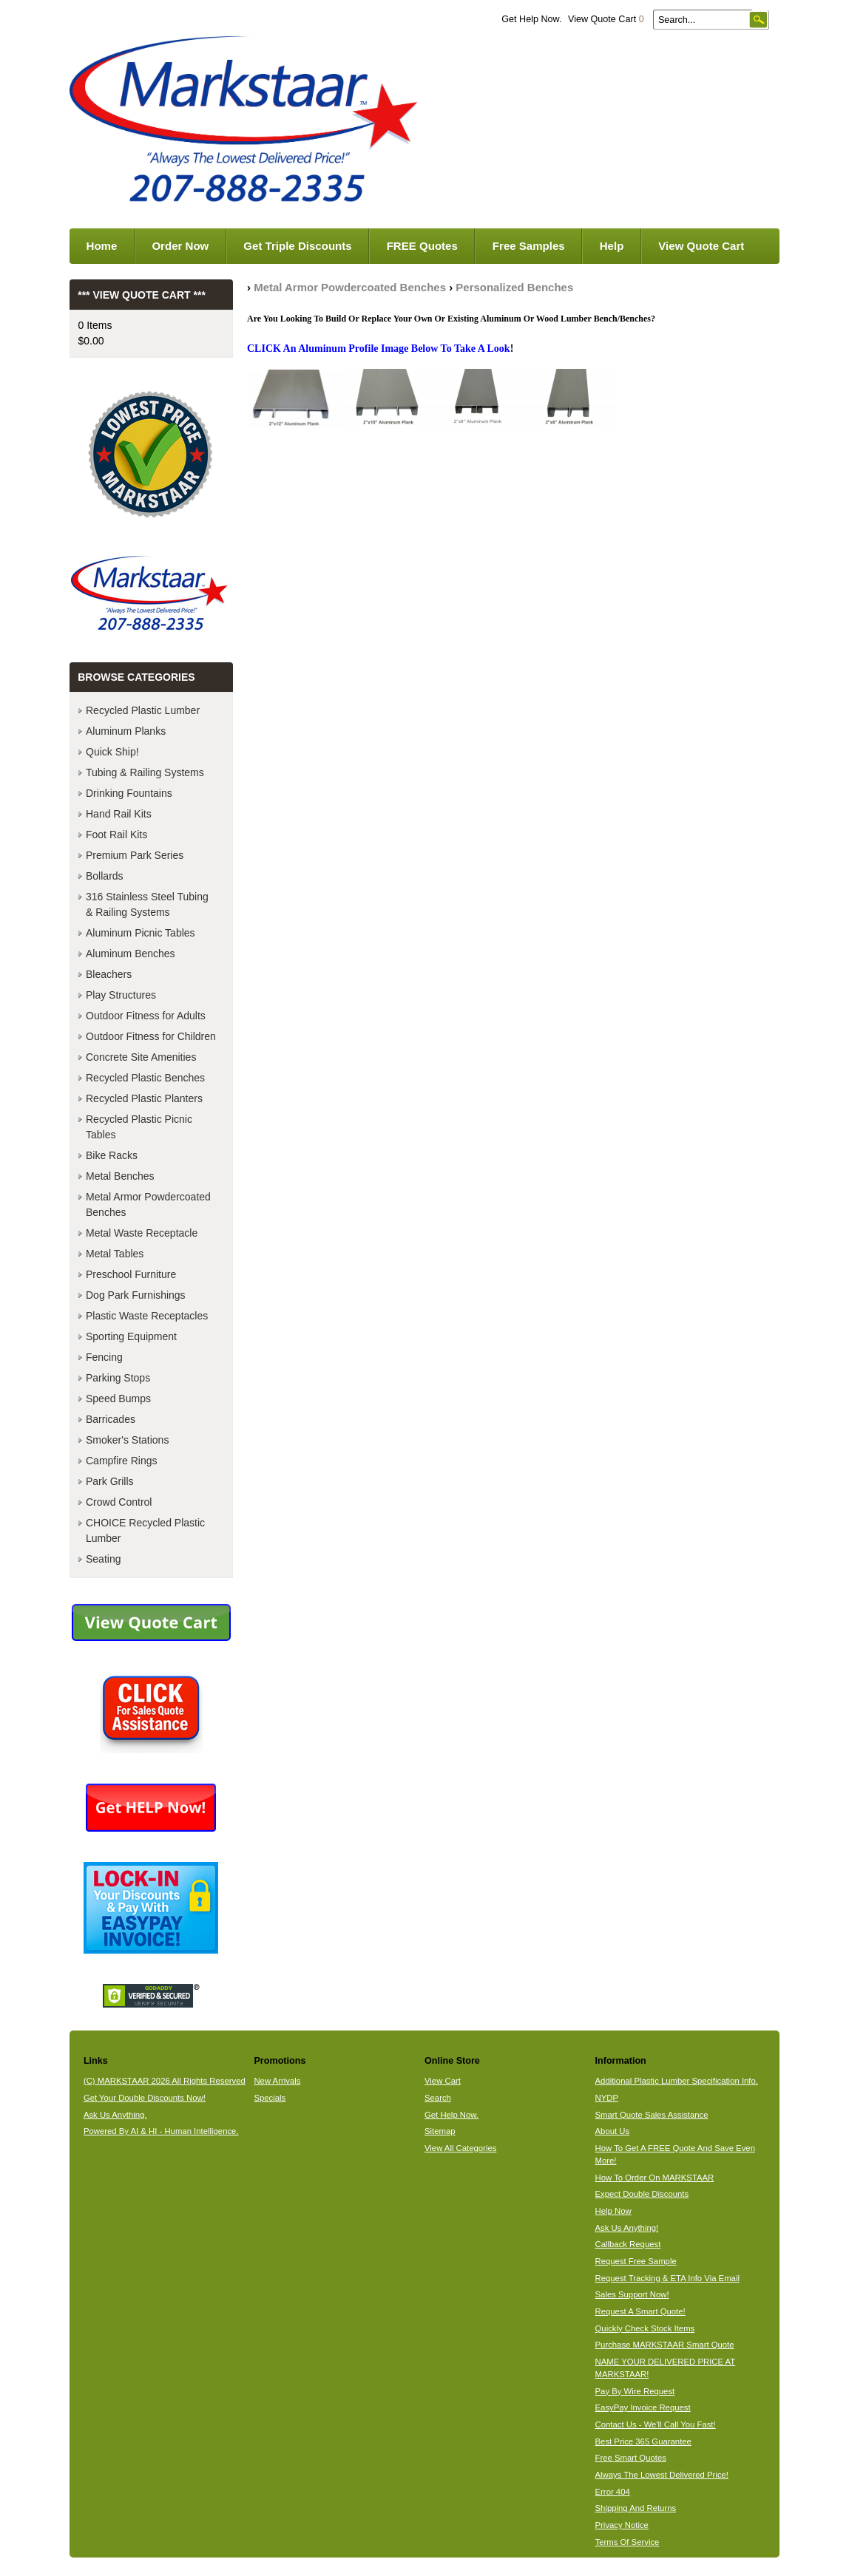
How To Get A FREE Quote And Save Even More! (675, 2154)
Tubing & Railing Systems (145, 772)
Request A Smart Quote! (640, 2311)
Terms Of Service (627, 2542)
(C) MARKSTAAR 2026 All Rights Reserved (165, 2080)
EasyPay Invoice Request (643, 2407)
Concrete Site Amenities (141, 1057)
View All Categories (460, 2148)
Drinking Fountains (129, 793)
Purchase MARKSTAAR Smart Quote (664, 2344)
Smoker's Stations (127, 1440)
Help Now (613, 2210)
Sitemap (440, 2131)
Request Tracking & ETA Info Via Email (667, 2278)
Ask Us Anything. (115, 2114)
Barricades (110, 1419)
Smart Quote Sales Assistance (651, 2114)
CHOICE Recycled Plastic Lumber (145, 1530)
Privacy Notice (622, 2525)
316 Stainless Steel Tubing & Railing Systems (147, 904)
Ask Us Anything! (627, 2227)
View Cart (442, 2080)
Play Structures (121, 995)
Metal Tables (114, 1254)
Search (437, 2097)
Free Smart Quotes (630, 2457)
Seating (103, 1559)
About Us (612, 2131)
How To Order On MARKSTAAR (654, 2177)
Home (102, 245)
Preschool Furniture (131, 1274)
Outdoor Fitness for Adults (146, 1016)
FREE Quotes (422, 245)
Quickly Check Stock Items (645, 2328)
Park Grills (110, 1481)
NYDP (606, 2097)
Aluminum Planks (126, 731)
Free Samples (529, 245)
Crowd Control (119, 1502)
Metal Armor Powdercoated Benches (350, 287)
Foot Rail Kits (116, 834)
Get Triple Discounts (297, 245)
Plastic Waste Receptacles (147, 1316)
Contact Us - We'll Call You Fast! (655, 2424)
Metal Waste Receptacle (141, 1233)
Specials (269, 2097)
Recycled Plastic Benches (145, 1078)
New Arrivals (277, 2080)
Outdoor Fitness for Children (151, 1036)
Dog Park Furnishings (136, 1295)
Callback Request (628, 2244)
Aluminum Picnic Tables (140, 933)
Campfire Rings (121, 1461)
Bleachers (109, 974)
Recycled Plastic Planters (144, 1098)
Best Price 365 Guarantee (643, 2441)
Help (612, 245)
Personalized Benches (514, 287)
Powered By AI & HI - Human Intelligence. (161, 2131)
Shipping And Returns (636, 2508)
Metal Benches (120, 1176)
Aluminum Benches (130, 953)
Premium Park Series (134, 855)
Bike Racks (112, 1155)
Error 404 (612, 2491)
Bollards (105, 876)
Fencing (104, 1357)
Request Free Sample (636, 2261)
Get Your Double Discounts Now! (145, 2097)
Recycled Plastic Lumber (143, 710)
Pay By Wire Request (635, 2391)
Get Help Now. (531, 19)
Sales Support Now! (632, 2294)
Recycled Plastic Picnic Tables (139, 1127)
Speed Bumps (118, 1398)
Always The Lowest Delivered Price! (662, 2474)
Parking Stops (118, 1378)
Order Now (180, 245)
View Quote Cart (606, 19)
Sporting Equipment (131, 1336)
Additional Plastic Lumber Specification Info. (676, 2080)
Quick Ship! (112, 752)
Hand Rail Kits (119, 814)
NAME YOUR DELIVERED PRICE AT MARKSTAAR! (665, 2368)
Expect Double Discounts (642, 2193)
